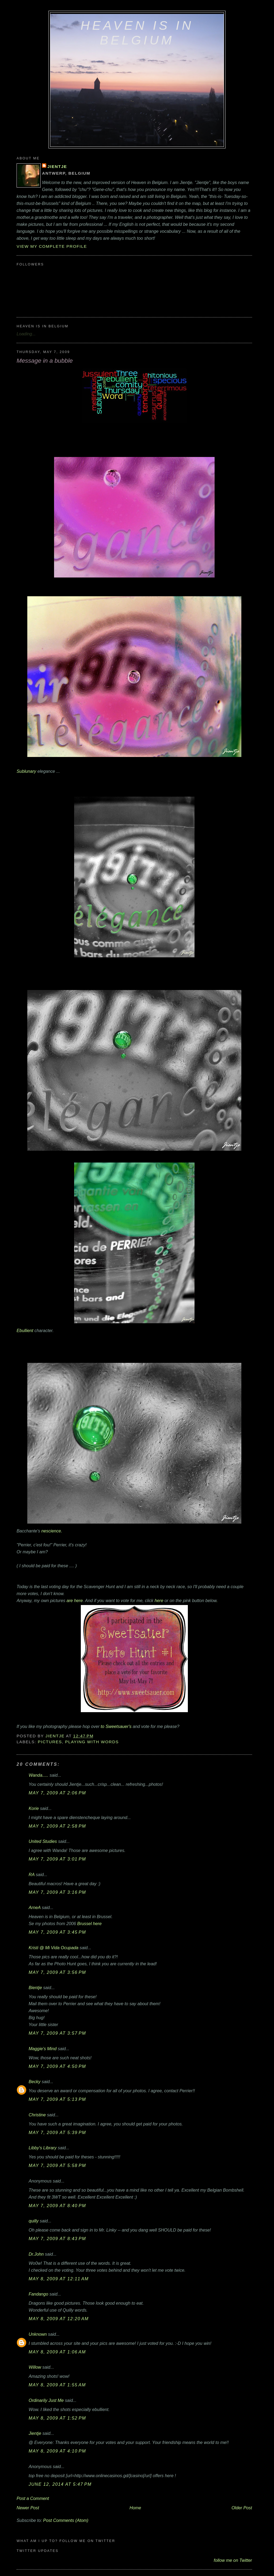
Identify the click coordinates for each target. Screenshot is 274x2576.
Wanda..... (38, 1775)
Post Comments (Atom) (65, 2520)
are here (75, 1600)
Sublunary (26, 771)
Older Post (241, 2507)
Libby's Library (42, 2147)
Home (135, 2507)
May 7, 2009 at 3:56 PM (57, 1972)
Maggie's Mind (42, 2048)
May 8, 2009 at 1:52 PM (57, 2418)
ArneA (35, 1907)
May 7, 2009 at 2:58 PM (57, 1826)
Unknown (38, 2334)
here (159, 1600)
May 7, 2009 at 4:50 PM (57, 2066)
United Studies (43, 1841)
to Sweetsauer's (116, 1726)
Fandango (38, 2294)
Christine (37, 2114)
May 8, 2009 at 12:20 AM (59, 2318)
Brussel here (89, 1923)
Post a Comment (33, 2498)
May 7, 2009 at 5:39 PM (57, 2132)
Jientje (57, 166)
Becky (34, 2081)
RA (32, 1874)
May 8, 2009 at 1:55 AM (57, 2384)
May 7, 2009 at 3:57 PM (57, 2033)
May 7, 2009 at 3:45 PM (57, 1932)
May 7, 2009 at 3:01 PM (57, 1859)
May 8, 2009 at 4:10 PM (57, 2450)
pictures (50, 1741)
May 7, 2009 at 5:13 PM (57, 2099)
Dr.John (36, 2254)
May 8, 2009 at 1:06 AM (57, 2351)
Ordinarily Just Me (46, 2400)
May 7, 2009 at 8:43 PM (57, 2238)
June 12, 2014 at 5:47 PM (60, 2484)
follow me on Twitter (233, 2560)
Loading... (26, 333)
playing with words (92, 1741)
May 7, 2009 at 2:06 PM (57, 1792)
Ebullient (106, 1247)
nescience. (51, 1530)
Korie (34, 1808)
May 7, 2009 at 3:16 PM (57, 1892)
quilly (34, 2220)
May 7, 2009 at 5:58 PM (57, 2165)
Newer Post (28, 2507)
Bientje (35, 1987)
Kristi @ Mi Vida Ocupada (53, 1947)
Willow (35, 2367)
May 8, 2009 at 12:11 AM (59, 2278)
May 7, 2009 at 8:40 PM (57, 2205)
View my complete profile (52, 246)
